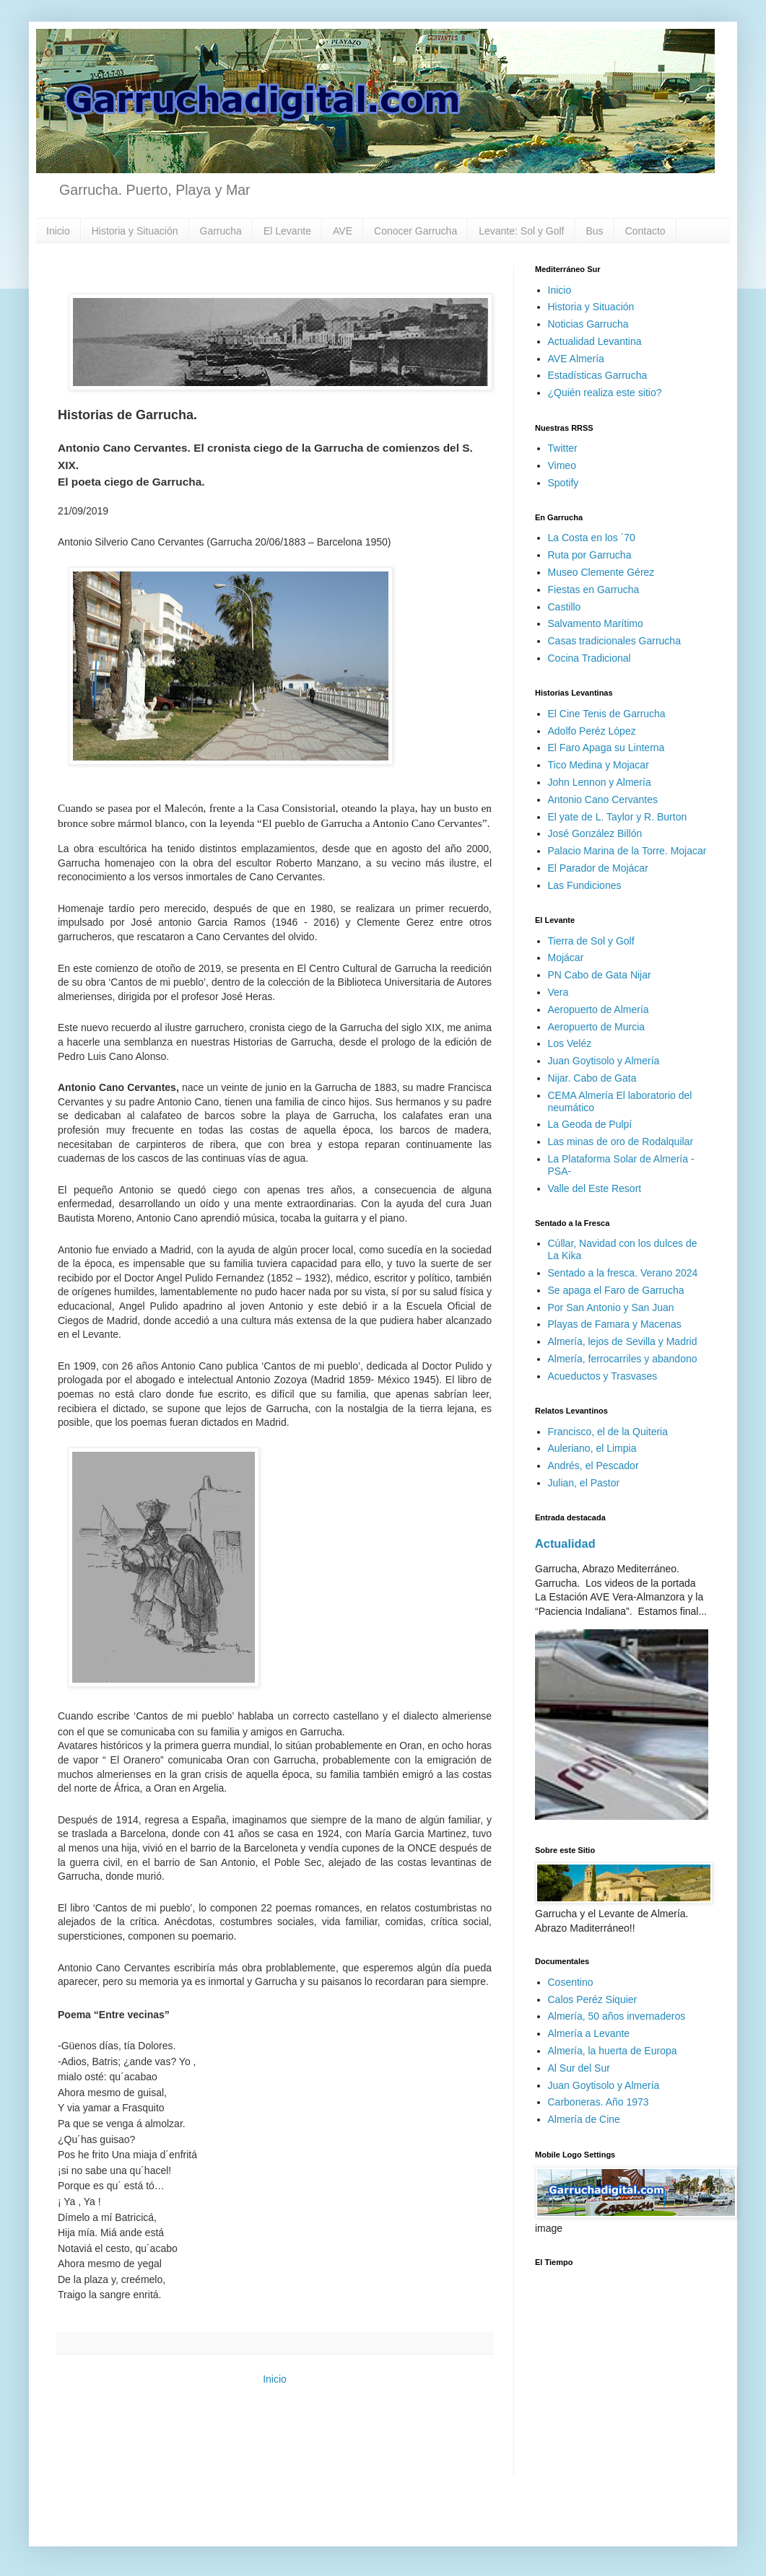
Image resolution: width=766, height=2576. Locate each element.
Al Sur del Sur (579, 2068)
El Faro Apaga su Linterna (606, 747)
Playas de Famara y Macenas (615, 1324)
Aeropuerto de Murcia (596, 1027)
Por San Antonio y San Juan (611, 1307)
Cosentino (570, 1982)
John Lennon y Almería (599, 782)
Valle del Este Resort (595, 1188)
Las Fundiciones (585, 885)
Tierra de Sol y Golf (591, 941)
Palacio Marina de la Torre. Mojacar (627, 851)
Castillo (564, 607)
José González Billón (595, 833)
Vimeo (562, 465)
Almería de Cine (584, 2119)
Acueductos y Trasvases (603, 1376)
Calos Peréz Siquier (592, 1999)
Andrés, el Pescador (593, 1465)
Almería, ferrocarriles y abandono (622, 1358)
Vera (558, 992)
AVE (342, 231)
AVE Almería (576, 358)
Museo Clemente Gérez (601, 572)
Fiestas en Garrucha (594, 589)
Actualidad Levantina (595, 341)
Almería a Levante (589, 2033)
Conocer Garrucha (415, 231)
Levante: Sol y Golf (521, 231)
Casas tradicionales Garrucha (614, 641)
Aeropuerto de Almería (598, 1009)
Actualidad (565, 1543)
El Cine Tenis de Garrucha (607, 713)
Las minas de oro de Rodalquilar (621, 1141)
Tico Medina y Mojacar (598, 765)
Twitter (563, 448)
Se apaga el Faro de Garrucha (616, 1290)
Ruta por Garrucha (590, 555)
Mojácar (566, 957)
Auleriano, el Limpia (592, 1448)
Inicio (58, 231)
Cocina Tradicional (589, 658)
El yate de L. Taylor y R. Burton (617, 817)
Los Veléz (570, 1043)
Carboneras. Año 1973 (598, 2102)
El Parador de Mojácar (598, 868)
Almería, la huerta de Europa (612, 2050)
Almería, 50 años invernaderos (617, 2016)
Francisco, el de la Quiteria (608, 1431)
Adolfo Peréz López (592, 731)
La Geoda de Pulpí (590, 1124)
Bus (595, 231)
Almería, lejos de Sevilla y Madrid (622, 1341)
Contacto (645, 231)
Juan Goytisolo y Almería (604, 1060)
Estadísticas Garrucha (598, 375)
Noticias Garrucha (588, 324)
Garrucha (221, 231)
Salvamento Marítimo (595, 623)
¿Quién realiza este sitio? (605, 392)
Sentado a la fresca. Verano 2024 (623, 1273)
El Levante (287, 231)
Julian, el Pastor (584, 1483)
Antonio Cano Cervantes (603, 799)
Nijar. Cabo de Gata (592, 1078)
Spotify (563, 483)
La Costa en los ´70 (591, 537)
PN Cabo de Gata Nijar (599, 975)
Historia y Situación (135, 231)
